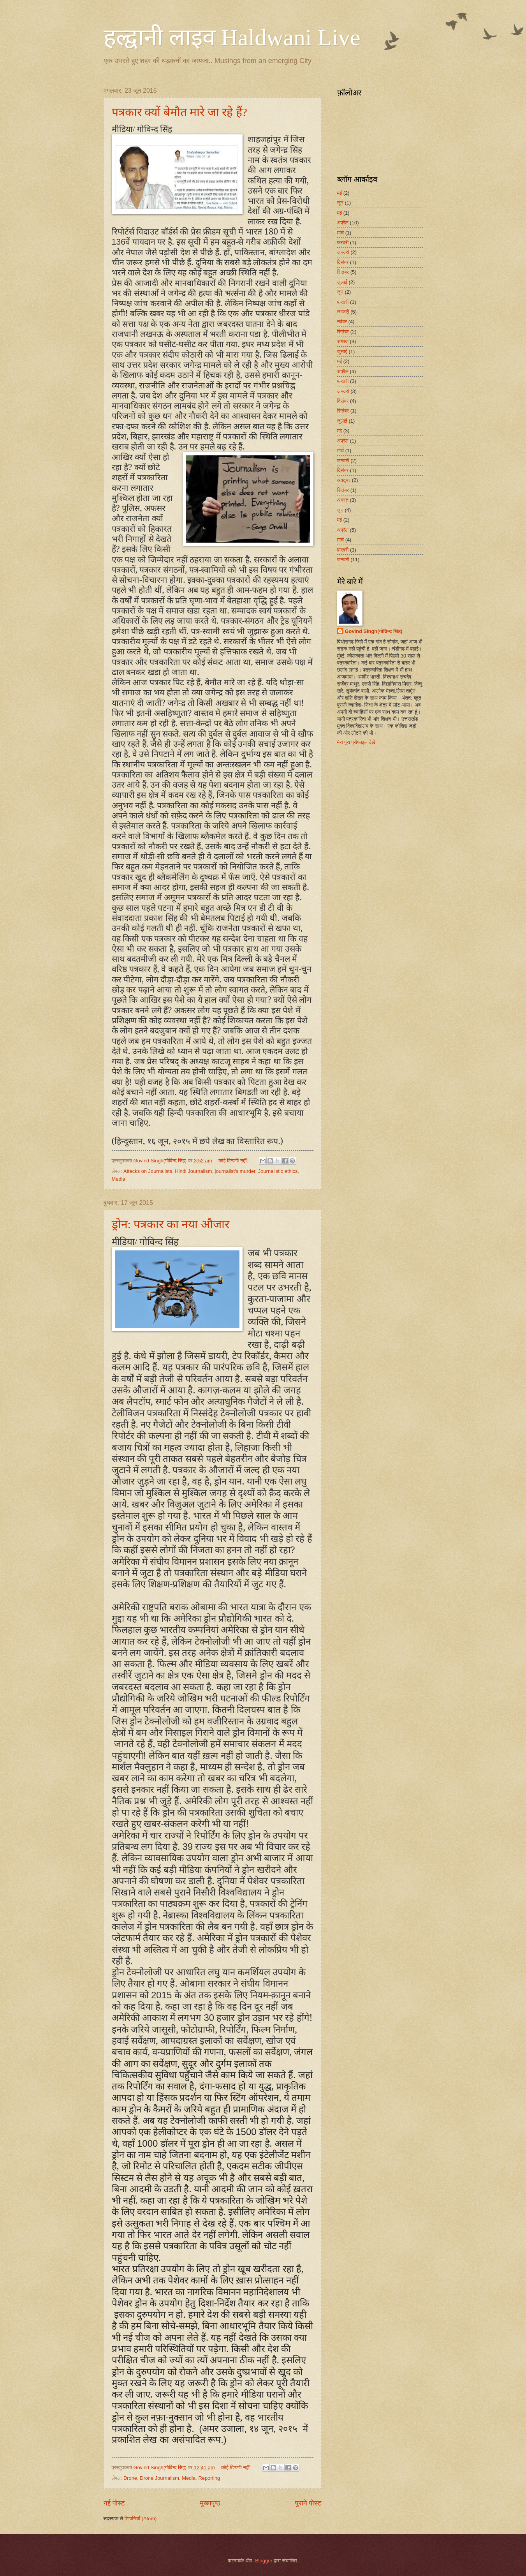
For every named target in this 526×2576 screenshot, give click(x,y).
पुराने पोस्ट (308, 2503)
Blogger (263, 2561)
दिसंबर (343, 262)
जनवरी (343, 252)
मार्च (340, 233)
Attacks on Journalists (147, 1171)
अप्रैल (342, 223)
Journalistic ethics (278, 1171)
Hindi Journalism (193, 1171)
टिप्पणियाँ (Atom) (141, 2518)
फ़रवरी (343, 242)
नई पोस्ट (114, 2503)
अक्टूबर (344, 480)
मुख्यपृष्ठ (210, 2503)
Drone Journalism (159, 2478)
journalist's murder (235, 1171)
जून (340, 203)
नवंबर (342, 321)
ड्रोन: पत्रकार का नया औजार (170, 1224)
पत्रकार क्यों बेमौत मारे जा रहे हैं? (179, 112)
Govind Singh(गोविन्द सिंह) (374, 631)
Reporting (209, 2478)
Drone (130, 2478)
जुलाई (342, 282)
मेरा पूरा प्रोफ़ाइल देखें (356, 742)
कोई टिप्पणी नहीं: (234, 1161)
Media (118, 1179)
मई (339, 193)
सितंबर (343, 272)
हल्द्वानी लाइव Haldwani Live (232, 37)
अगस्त (342, 341)
